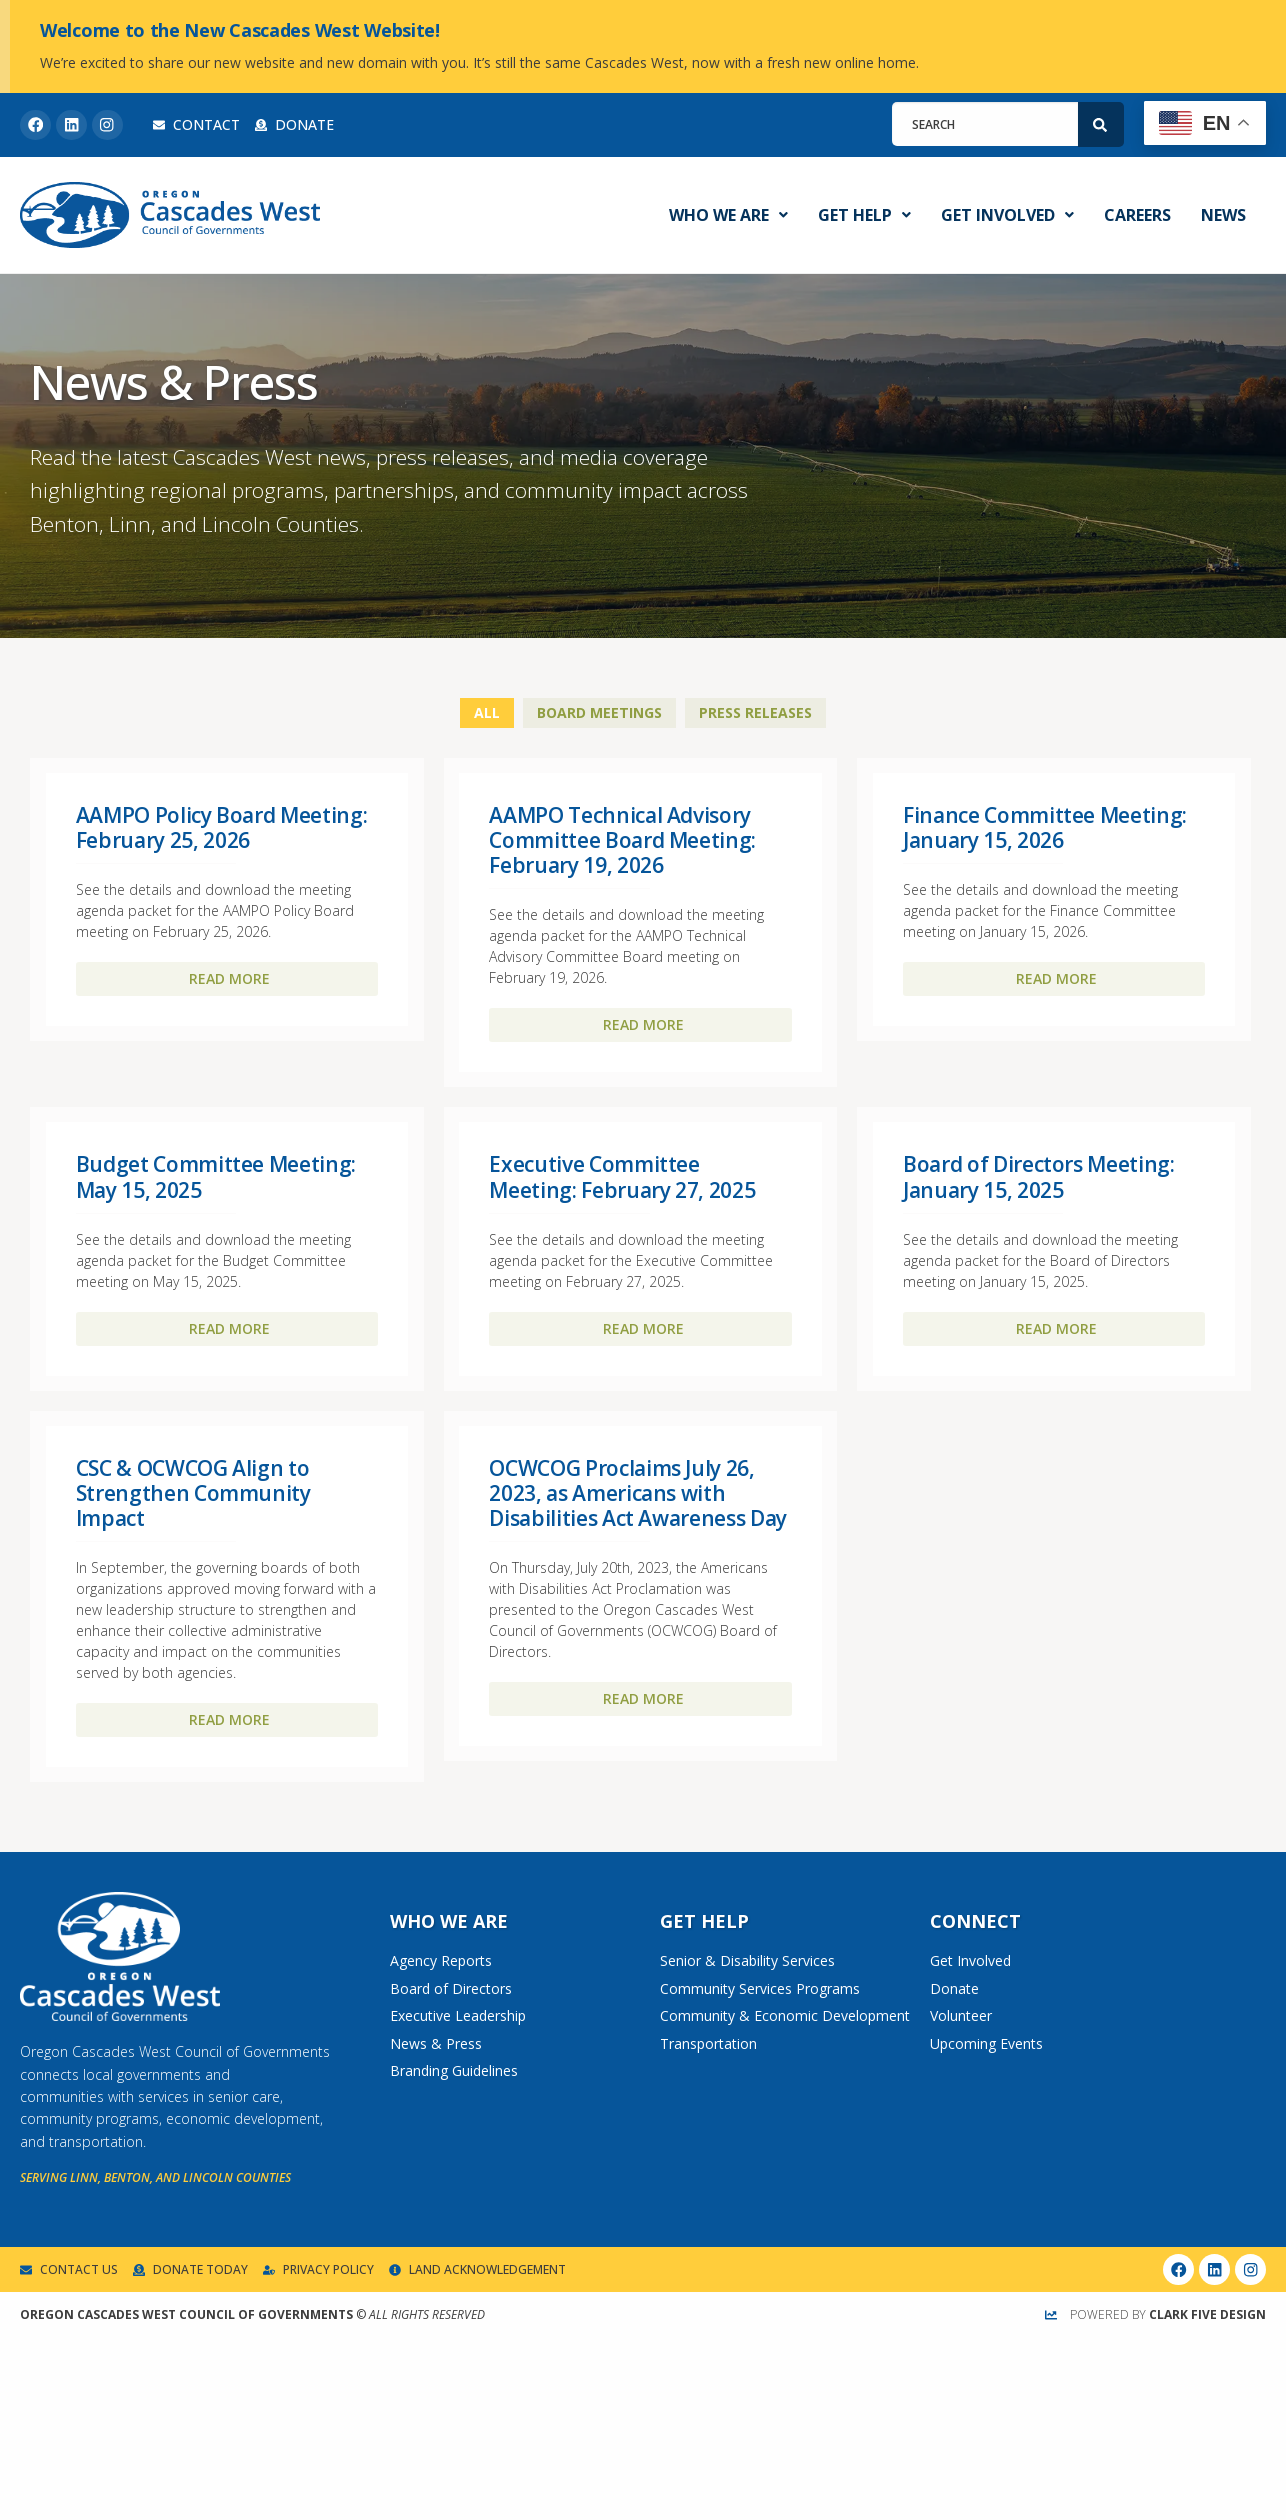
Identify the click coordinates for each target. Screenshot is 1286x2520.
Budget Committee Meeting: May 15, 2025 (216, 1176)
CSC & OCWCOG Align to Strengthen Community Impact (193, 1493)
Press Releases (755, 712)
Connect (975, 1921)
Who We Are (728, 215)
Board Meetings (599, 712)
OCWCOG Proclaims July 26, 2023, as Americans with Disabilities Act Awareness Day (638, 1493)
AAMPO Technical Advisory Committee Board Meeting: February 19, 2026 (622, 840)
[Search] (1101, 124)
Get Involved (1007, 215)
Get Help (864, 215)
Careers (1137, 215)
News (1223, 215)
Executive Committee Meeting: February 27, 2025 (622, 1176)
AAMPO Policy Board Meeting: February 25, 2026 (222, 827)
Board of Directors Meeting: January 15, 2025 (1039, 1176)
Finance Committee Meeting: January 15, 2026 (1045, 827)
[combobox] (985, 124)
